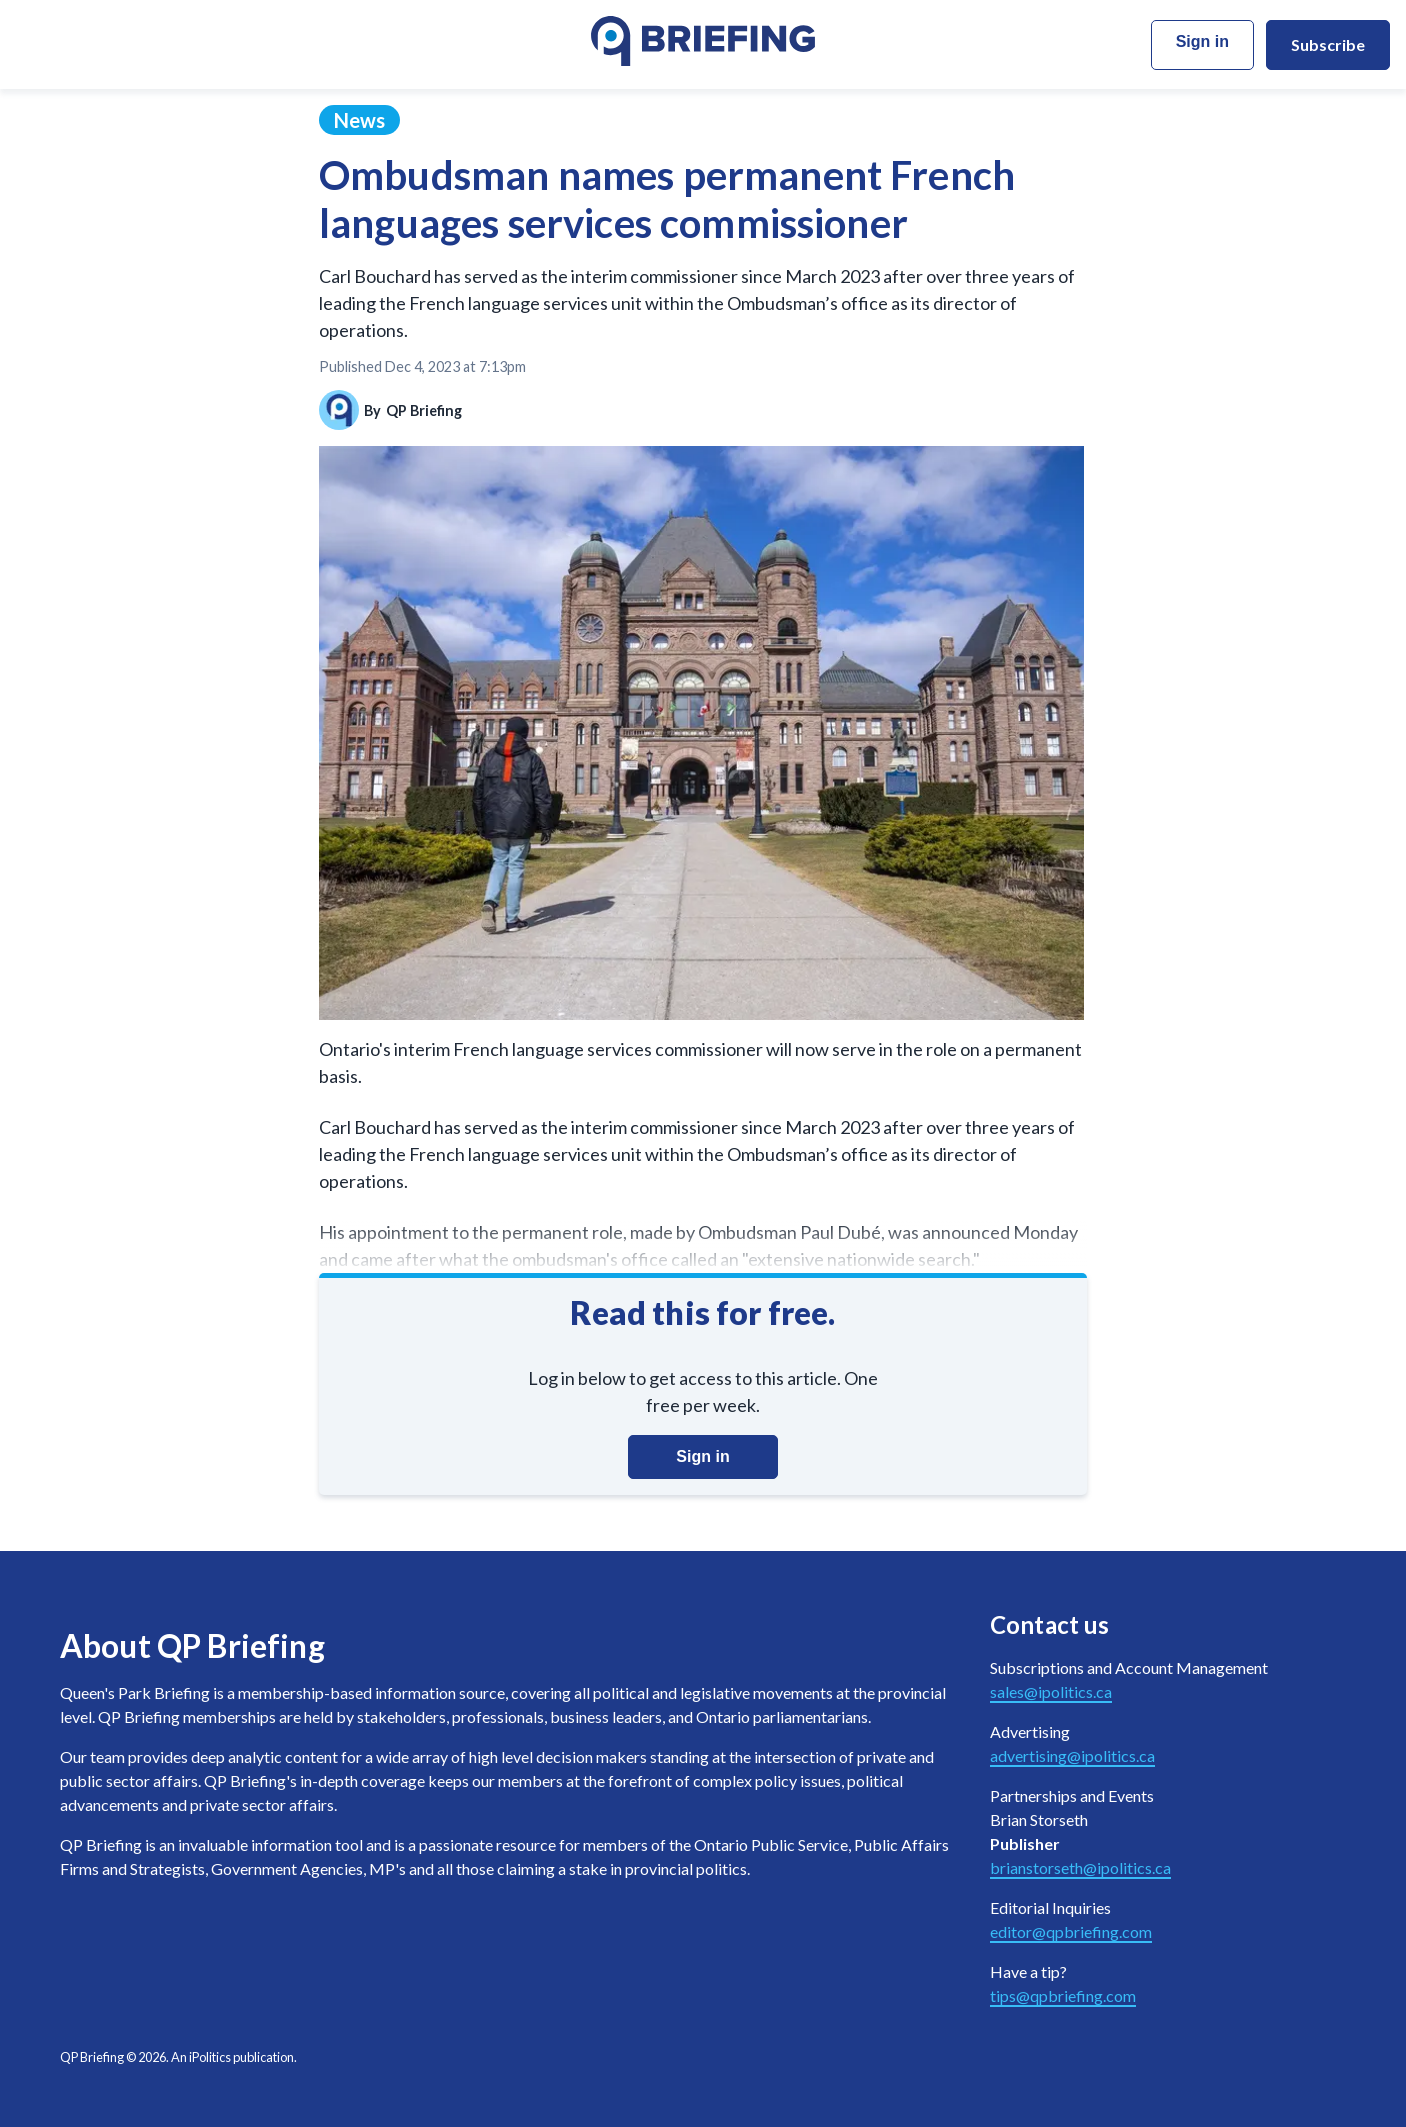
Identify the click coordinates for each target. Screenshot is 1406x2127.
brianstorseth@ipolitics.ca (1080, 1867)
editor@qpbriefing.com (1071, 1931)
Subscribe (1328, 44)
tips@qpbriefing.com (1063, 1995)
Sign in (1202, 41)
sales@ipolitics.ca (1051, 1691)
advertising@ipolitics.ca (1072, 1755)
